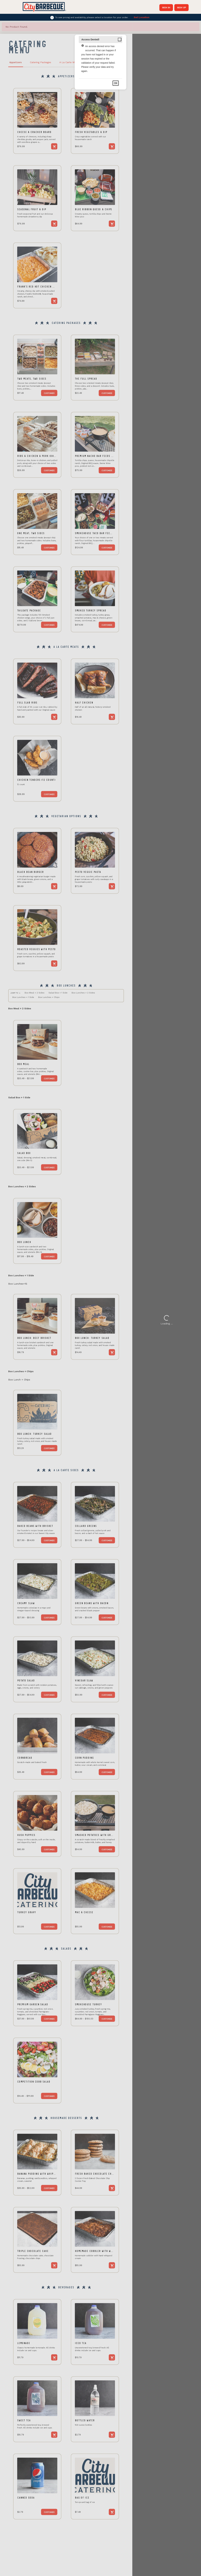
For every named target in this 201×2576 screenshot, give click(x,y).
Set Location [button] (141, 17)
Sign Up (181, 8)
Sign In (166, 8)
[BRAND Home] (44, 7)
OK (115, 83)
